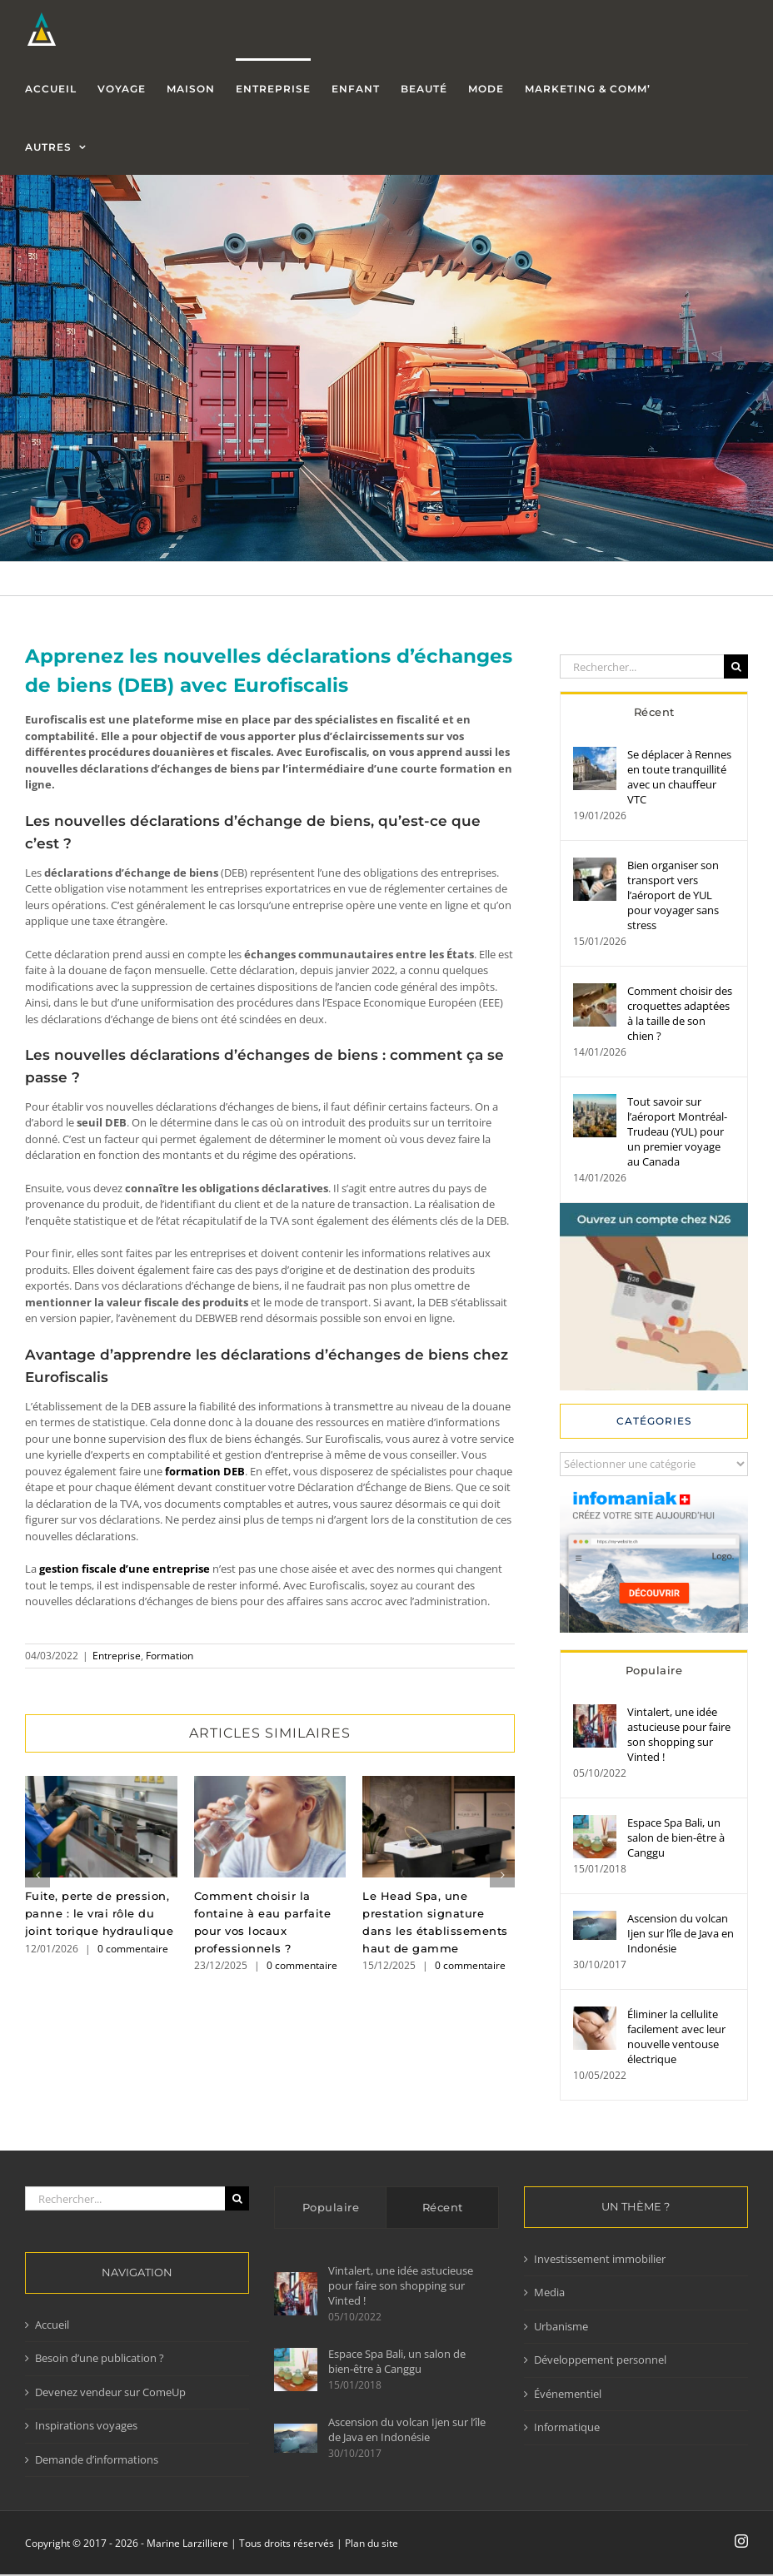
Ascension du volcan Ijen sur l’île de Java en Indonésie (680, 1933)
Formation (169, 1656)
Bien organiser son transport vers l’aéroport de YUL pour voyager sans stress (673, 895)
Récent (654, 712)
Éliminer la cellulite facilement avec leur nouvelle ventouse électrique (676, 2036)
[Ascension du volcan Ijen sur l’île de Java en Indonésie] (594, 1918)
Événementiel (567, 2393)
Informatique (567, 2426)
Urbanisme (561, 2326)
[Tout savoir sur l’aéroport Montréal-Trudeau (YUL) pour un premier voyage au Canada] (594, 1101)
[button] (37, 1874)
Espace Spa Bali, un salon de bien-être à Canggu (676, 1837)
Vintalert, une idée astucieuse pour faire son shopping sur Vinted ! (679, 1734)
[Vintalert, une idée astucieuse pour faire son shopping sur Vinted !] (594, 1711)
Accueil (52, 2324)
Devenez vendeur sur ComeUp (110, 2392)
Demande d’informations (96, 2459)
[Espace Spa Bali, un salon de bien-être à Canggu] (594, 1822)
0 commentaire (132, 1949)
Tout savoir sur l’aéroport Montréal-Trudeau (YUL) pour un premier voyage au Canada (677, 1131)
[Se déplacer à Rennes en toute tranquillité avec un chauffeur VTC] (594, 754)
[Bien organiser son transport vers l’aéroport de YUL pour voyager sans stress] (594, 865)
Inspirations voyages (86, 2425)
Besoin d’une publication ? (99, 2357)
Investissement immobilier (600, 2258)
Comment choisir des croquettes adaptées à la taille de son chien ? (679, 1013)
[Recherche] (736, 666)
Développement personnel (600, 2359)
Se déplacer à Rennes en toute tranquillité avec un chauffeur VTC (679, 777)
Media (549, 2292)
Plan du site (371, 2543)
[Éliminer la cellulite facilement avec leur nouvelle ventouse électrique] (594, 2014)
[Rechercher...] (642, 666)
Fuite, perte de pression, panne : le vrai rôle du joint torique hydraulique (99, 1913)
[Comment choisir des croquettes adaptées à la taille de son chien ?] (594, 990)
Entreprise (116, 1656)
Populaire (654, 1670)
